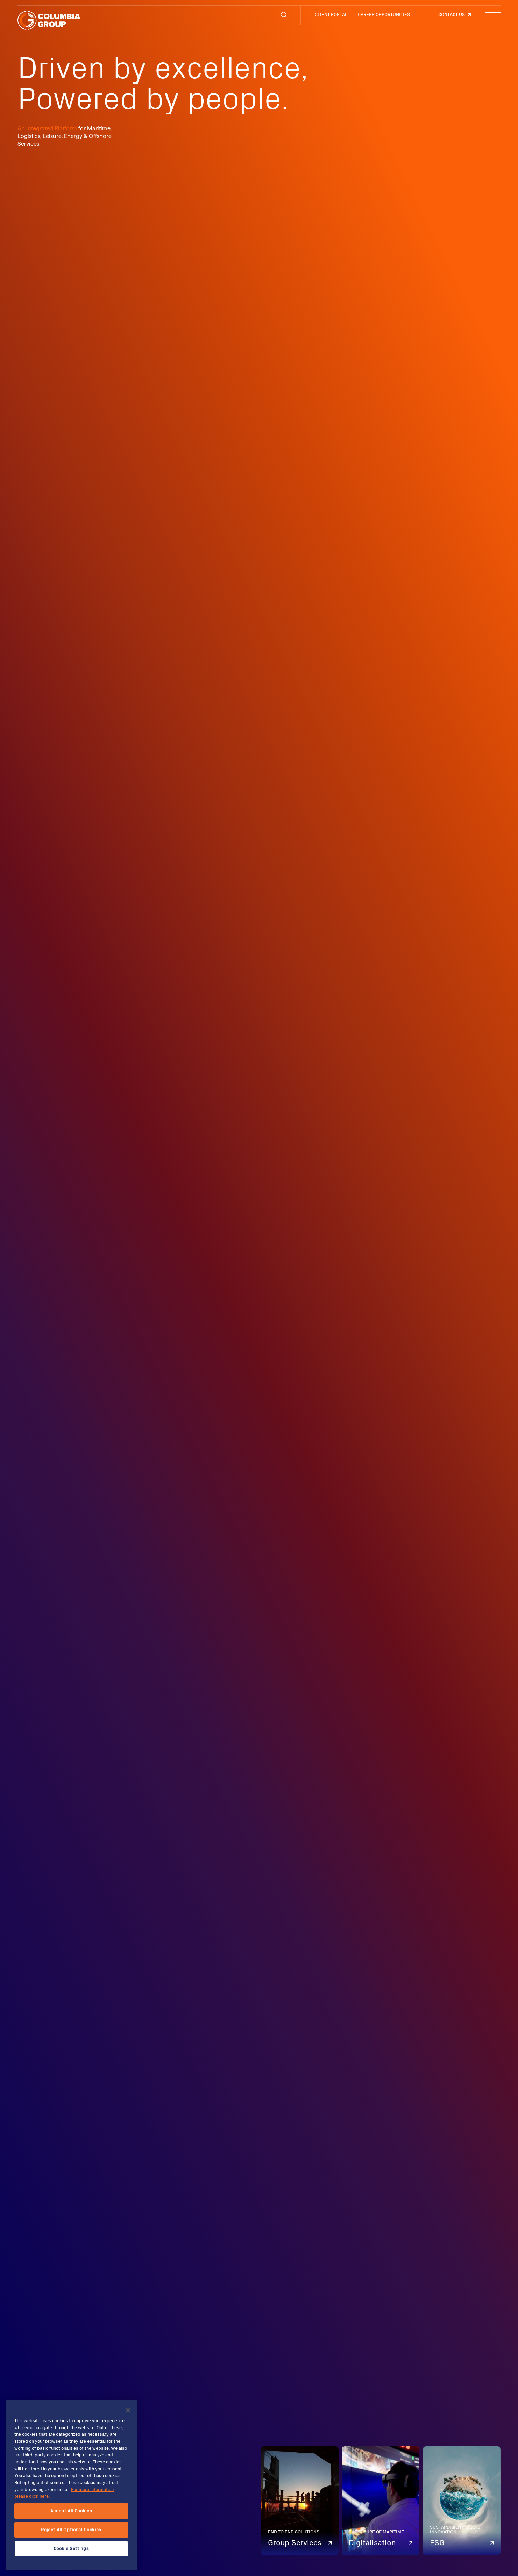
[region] (71, 2485)
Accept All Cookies (71, 2510)
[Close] (128, 2410)
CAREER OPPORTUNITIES (384, 15)
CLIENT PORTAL (331, 15)
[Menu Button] (493, 14)
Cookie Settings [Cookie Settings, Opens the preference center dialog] (71, 2548)
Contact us (451, 15)
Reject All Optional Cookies (71, 2529)
